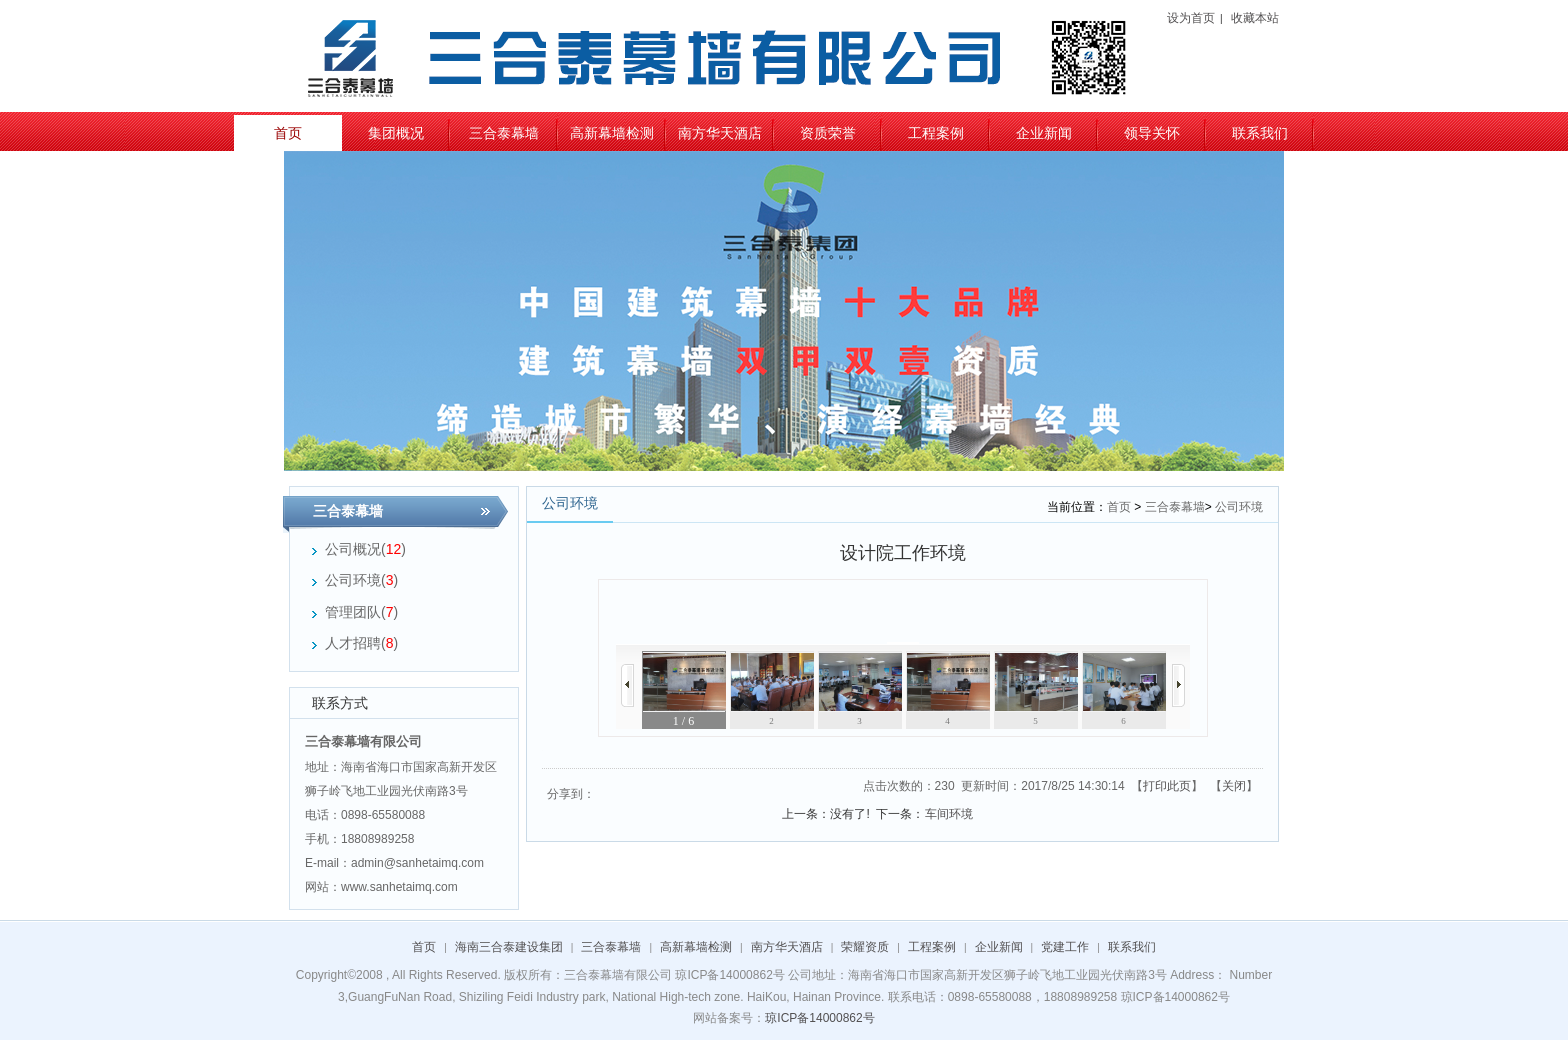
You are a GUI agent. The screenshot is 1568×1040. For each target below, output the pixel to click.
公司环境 (1239, 507)
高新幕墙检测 (612, 133)
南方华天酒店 (720, 133)
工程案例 (936, 133)
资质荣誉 (828, 133)
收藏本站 (1255, 18)
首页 (288, 133)
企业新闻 (1044, 133)
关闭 (1234, 786)
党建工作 (1065, 947)
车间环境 (949, 814)
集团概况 (396, 133)
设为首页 (1191, 18)
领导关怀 (1152, 133)
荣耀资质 (865, 947)
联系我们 (1260, 133)
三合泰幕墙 (504, 133)
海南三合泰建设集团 (509, 947)
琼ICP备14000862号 (819, 1018)
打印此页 (1167, 786)
